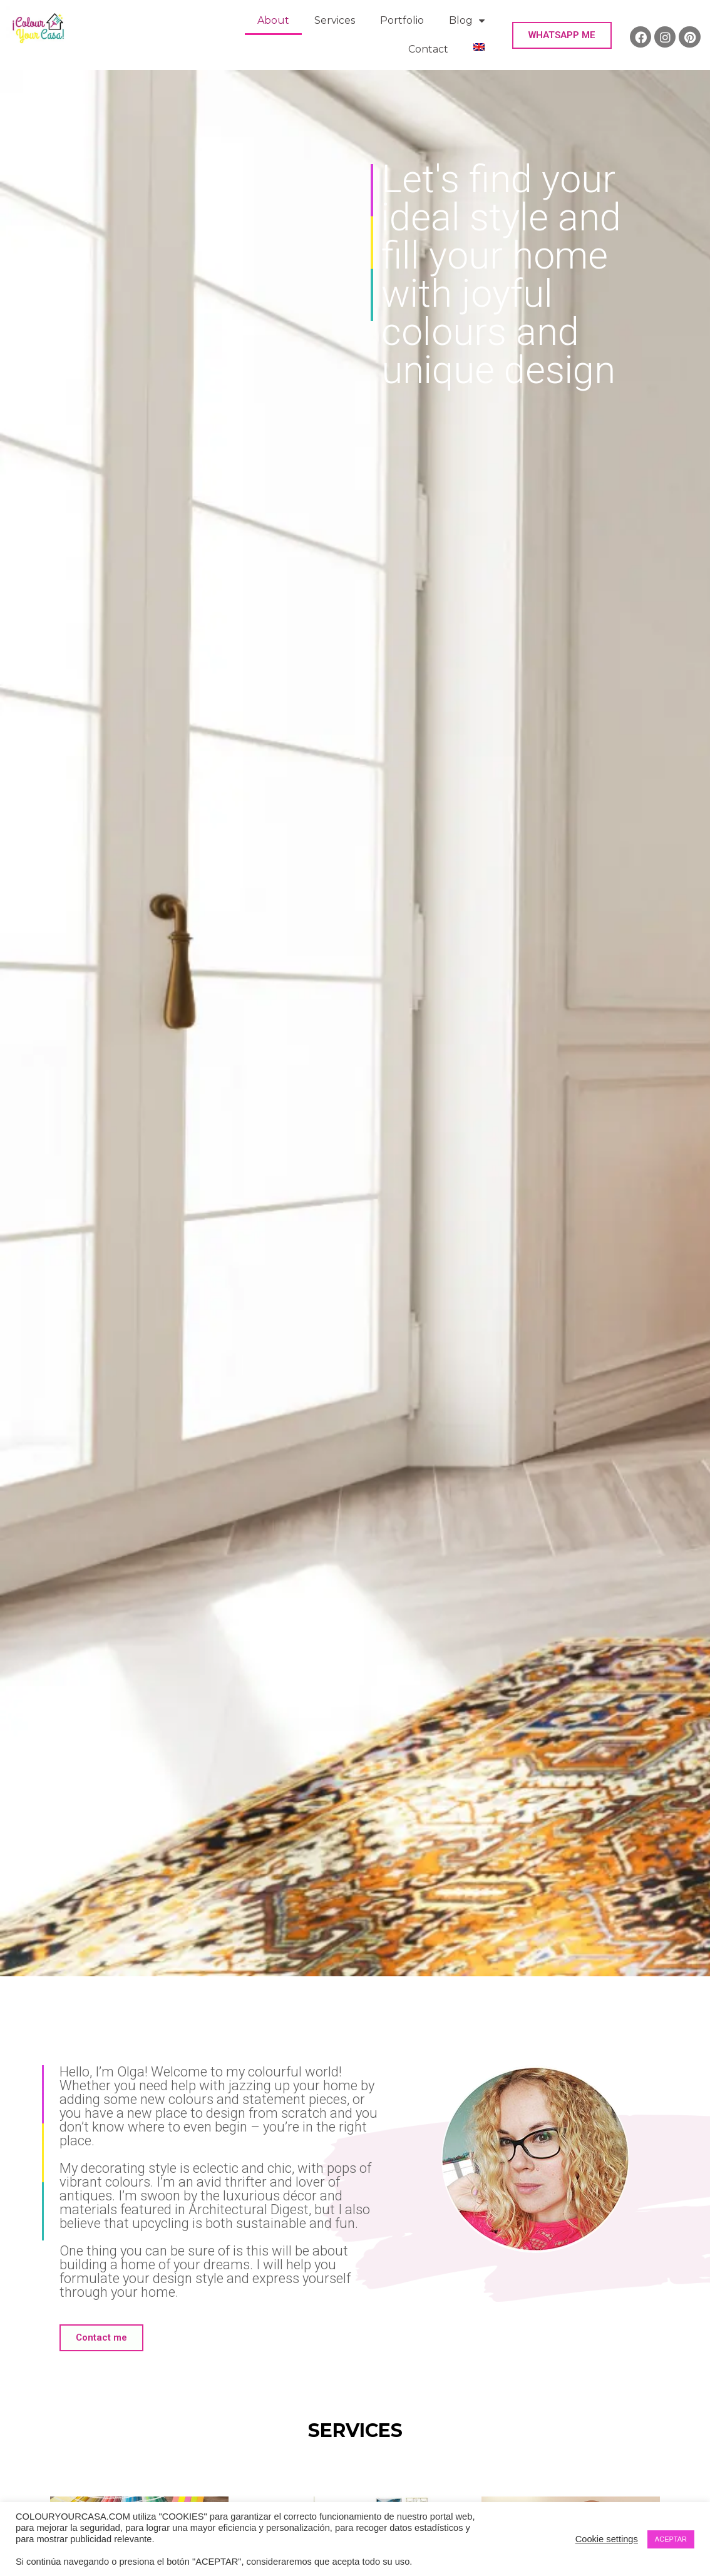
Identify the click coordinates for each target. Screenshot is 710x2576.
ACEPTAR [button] (671, 2539)
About (273, 20)
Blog (467, 21)
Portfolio (402, 20)
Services (334, 20)
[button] (562, 35)
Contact (428, 49)
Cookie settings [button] (606, 2539)
